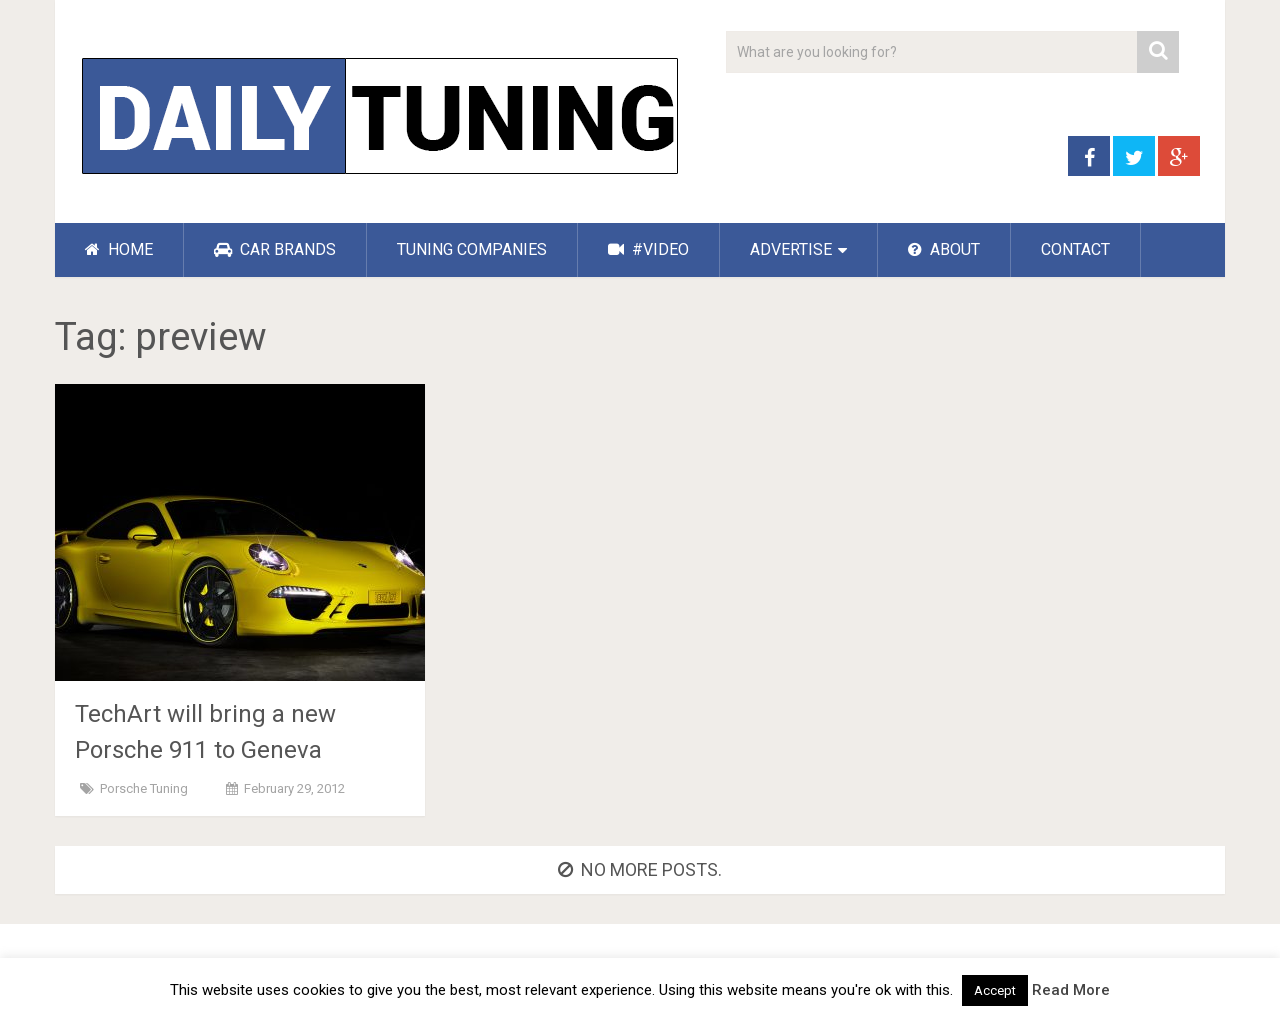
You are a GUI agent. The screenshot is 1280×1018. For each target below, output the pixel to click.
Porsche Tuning (144, 788)
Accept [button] (995, 990)
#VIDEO (648, 249)
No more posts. (640, 869)
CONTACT (1075, 249)
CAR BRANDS (275, 249)
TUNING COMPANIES (472, 249)
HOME (119, 249)
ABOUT (944, 249)
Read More (1071, 990)
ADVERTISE (791, 249)
